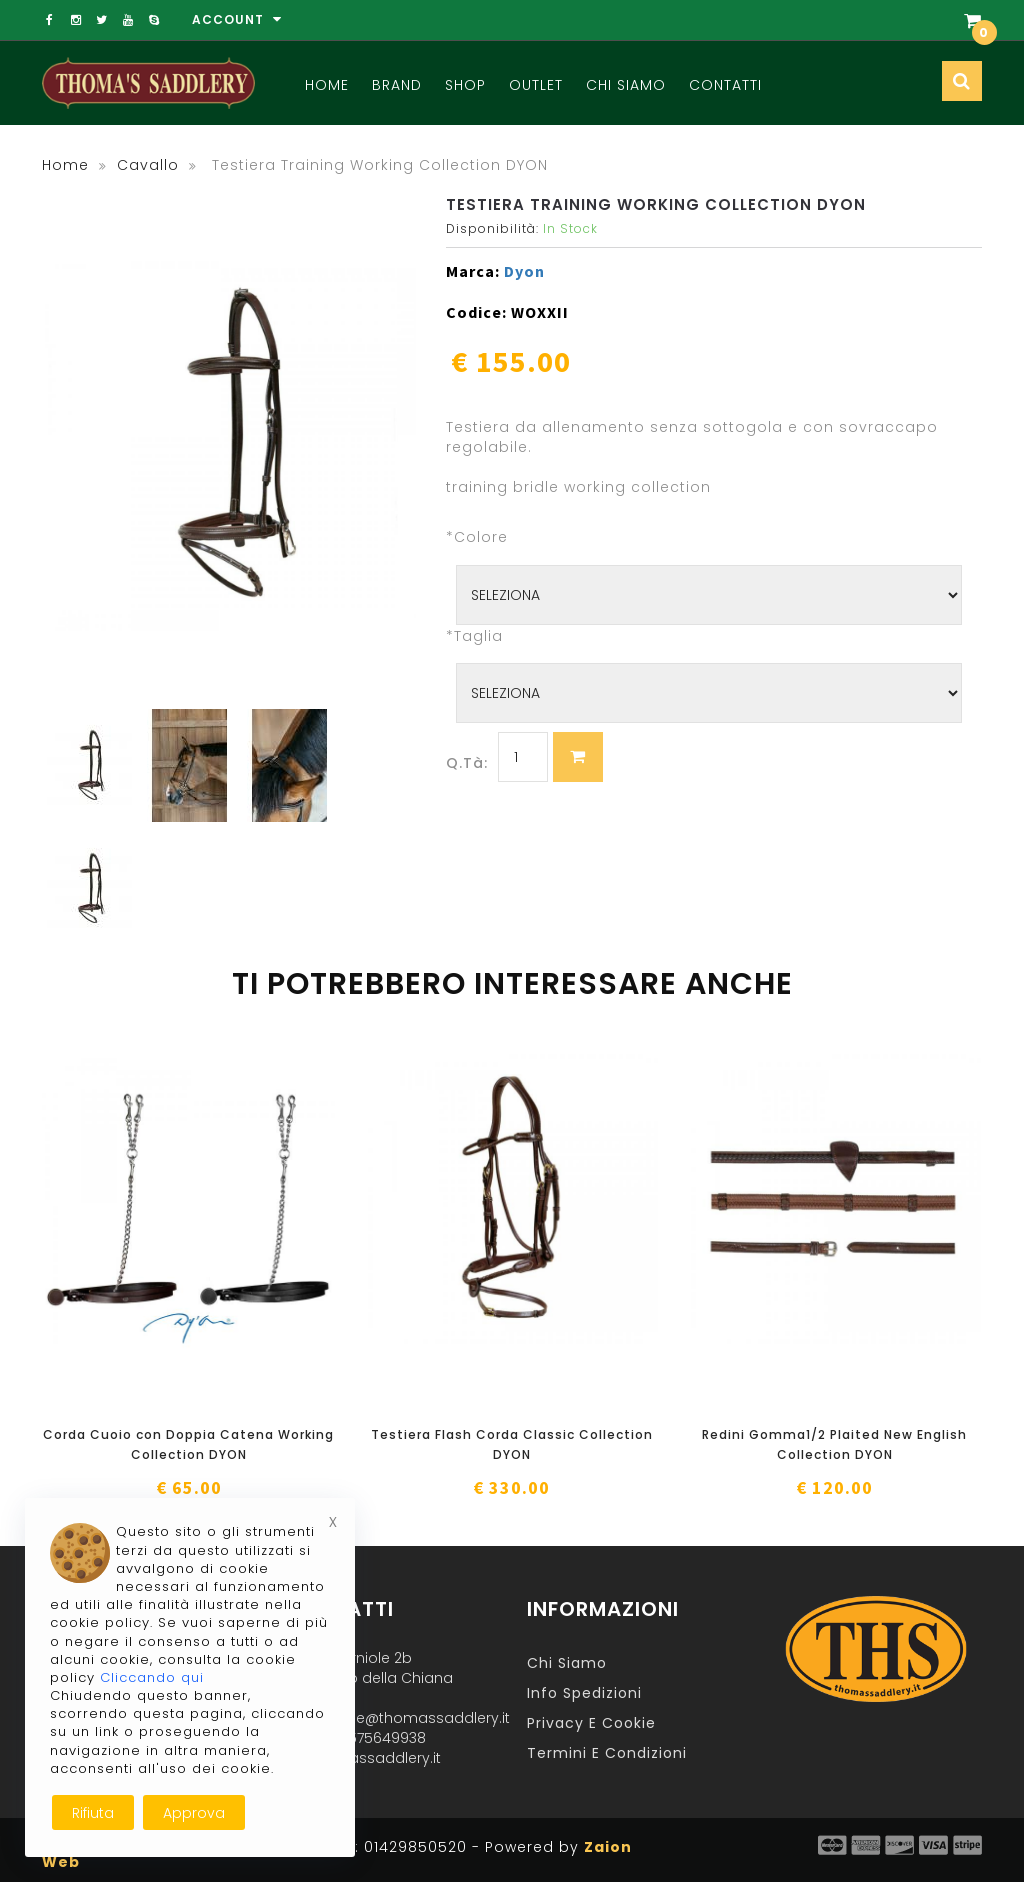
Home (327, 85)
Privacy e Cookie (591, 1723)
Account (237, 19)
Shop (465, 85)
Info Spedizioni (584, 1693)
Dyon (524, 271)
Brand (397, 85)
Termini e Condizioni (607, 1753)
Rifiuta (93, 1813)
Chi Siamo (626, 85)
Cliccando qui (152, 1677)
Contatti (725, 85)
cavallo (148, 165)
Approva (194, 1813)
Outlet (536, 85)
